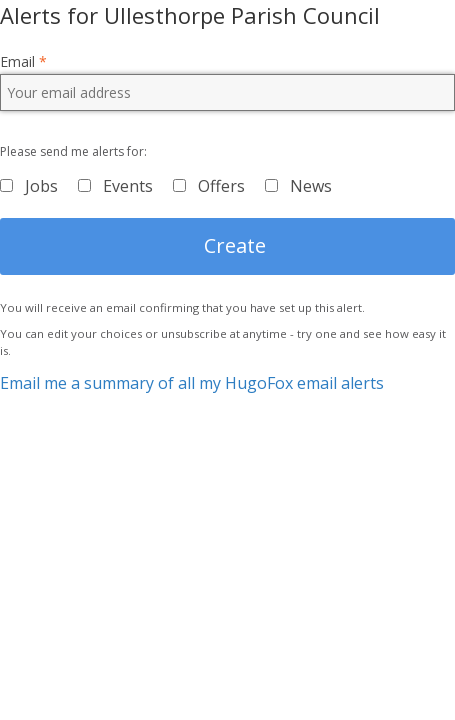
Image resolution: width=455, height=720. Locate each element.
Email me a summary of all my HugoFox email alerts (192, 383)
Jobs (41, 186)
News (311, 186)
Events (128, 186)
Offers (221, 186)
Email (23, 62)
